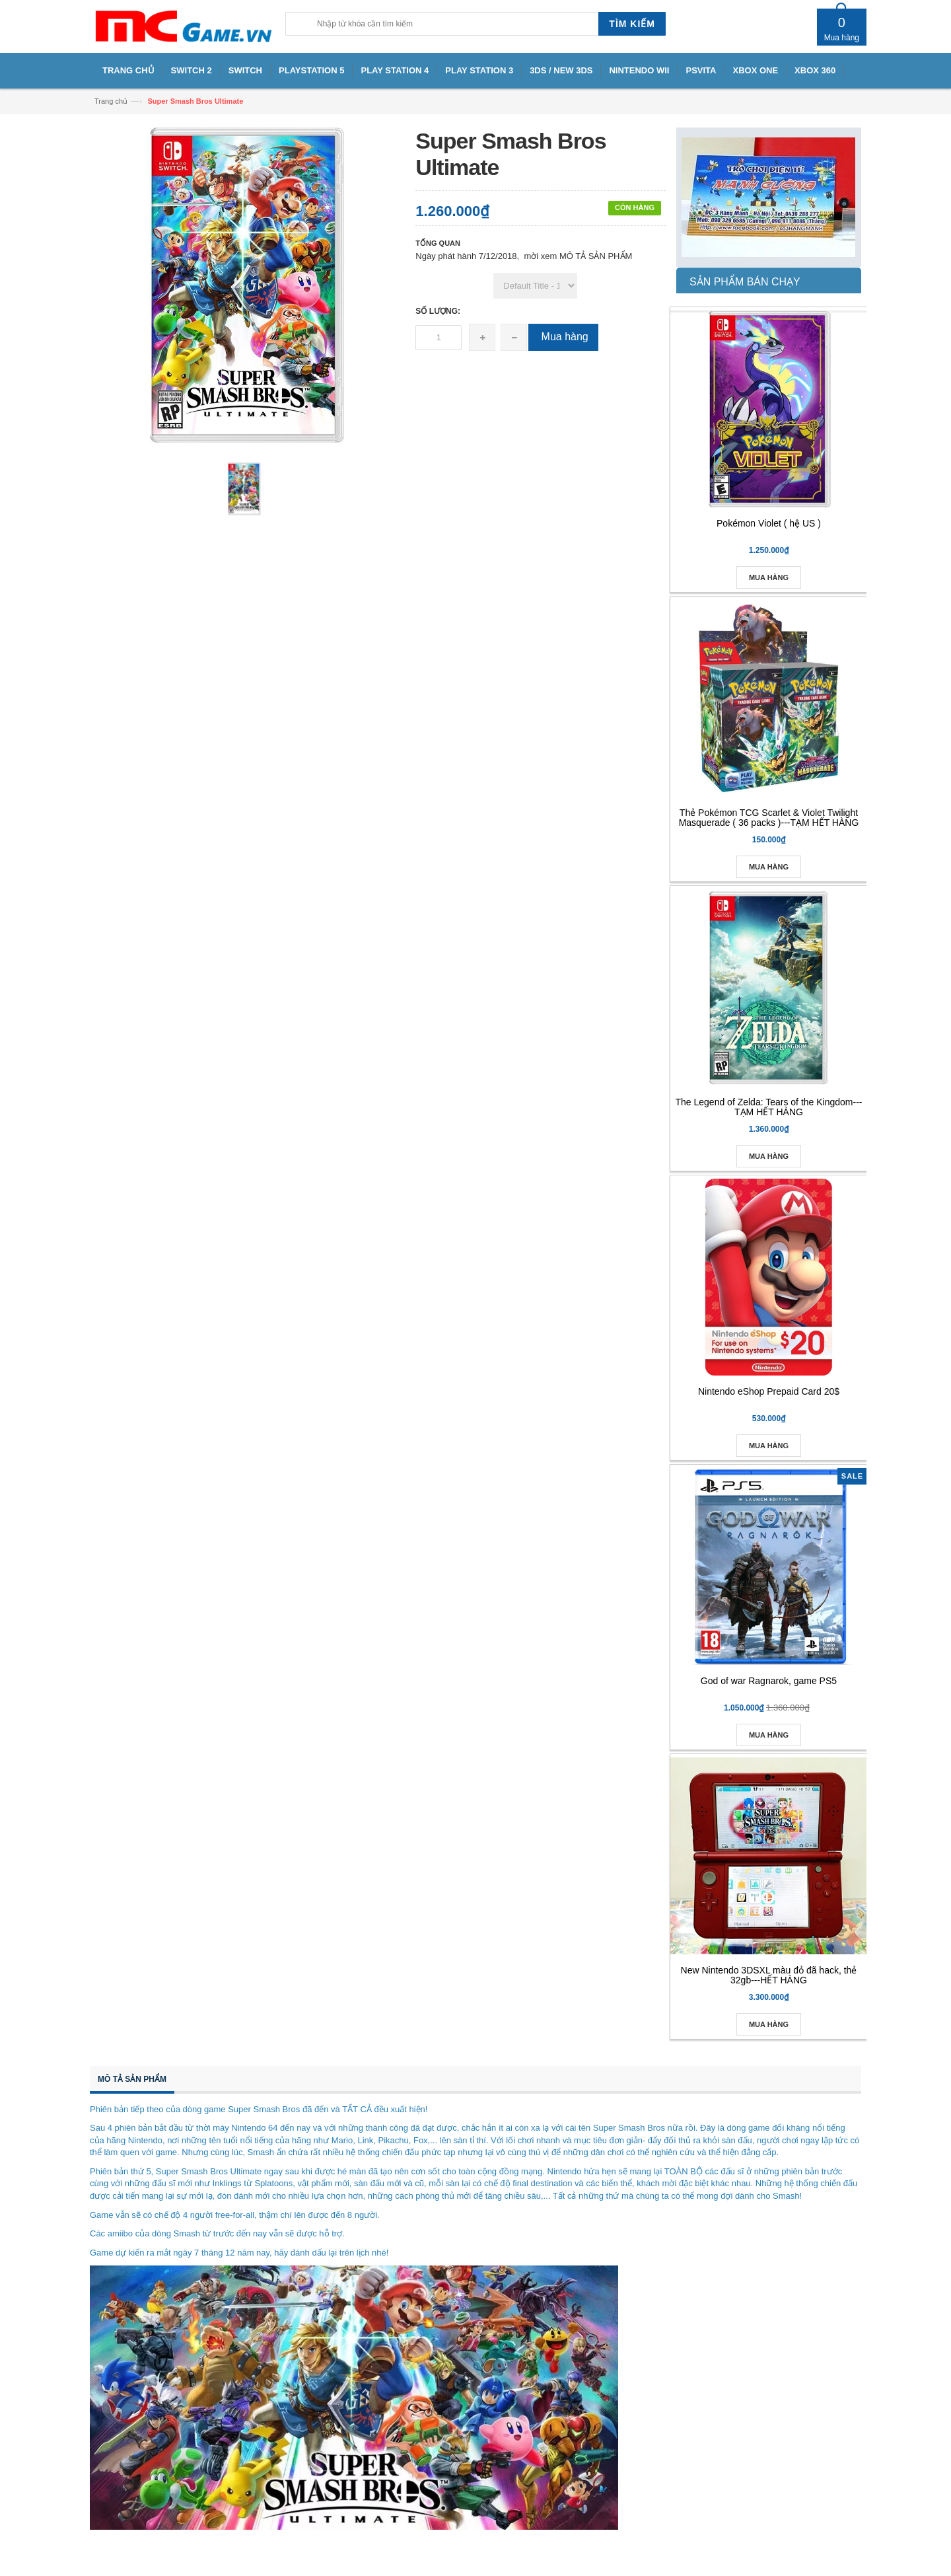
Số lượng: (437, 311)
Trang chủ (110, 101)
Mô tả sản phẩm (132, 2079)
